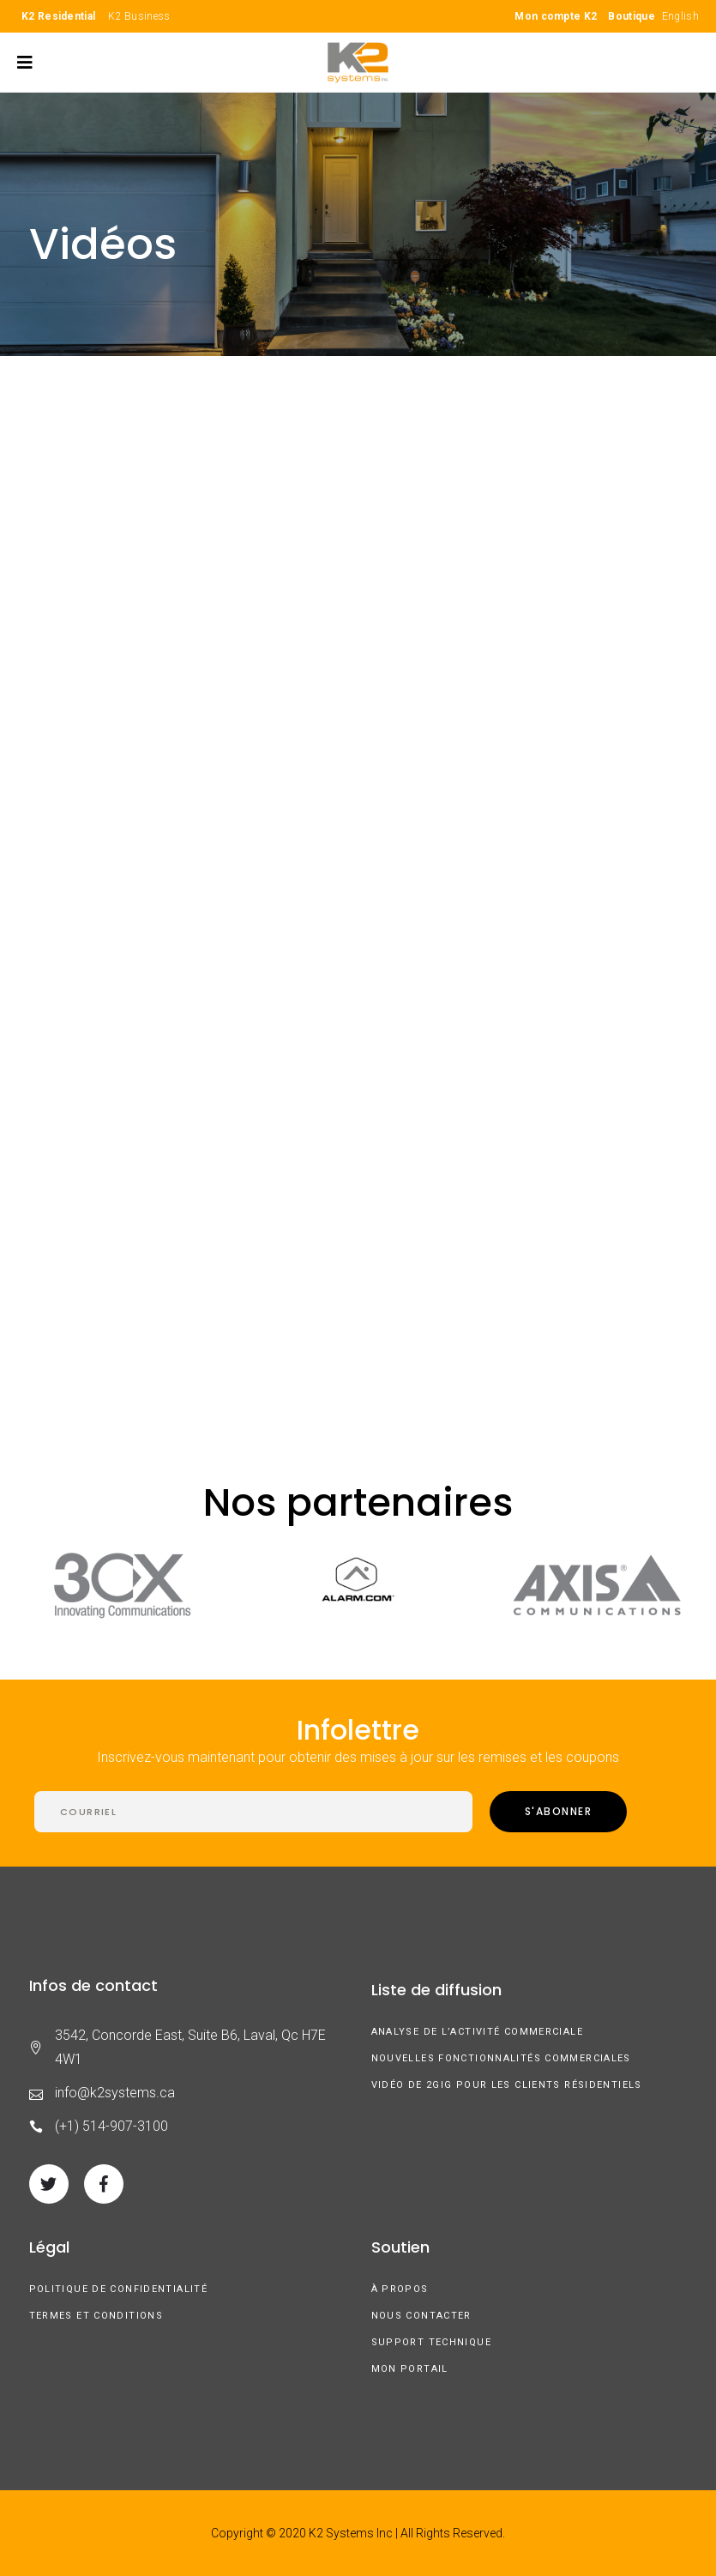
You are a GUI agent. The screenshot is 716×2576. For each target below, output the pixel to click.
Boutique (631, 16)
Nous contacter (421, 2315)
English (680, 16)
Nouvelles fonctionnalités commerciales (501, 2058)
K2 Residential (58, 16)
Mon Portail (409, 2368)
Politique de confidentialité (118, 2289)
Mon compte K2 (555, 16)
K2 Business (139, 16)
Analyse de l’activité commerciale (477, 2031)
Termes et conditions (96, 2315)
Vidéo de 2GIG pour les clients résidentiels (506, 2084)
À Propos (400, 2289)
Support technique (431, 2342)
